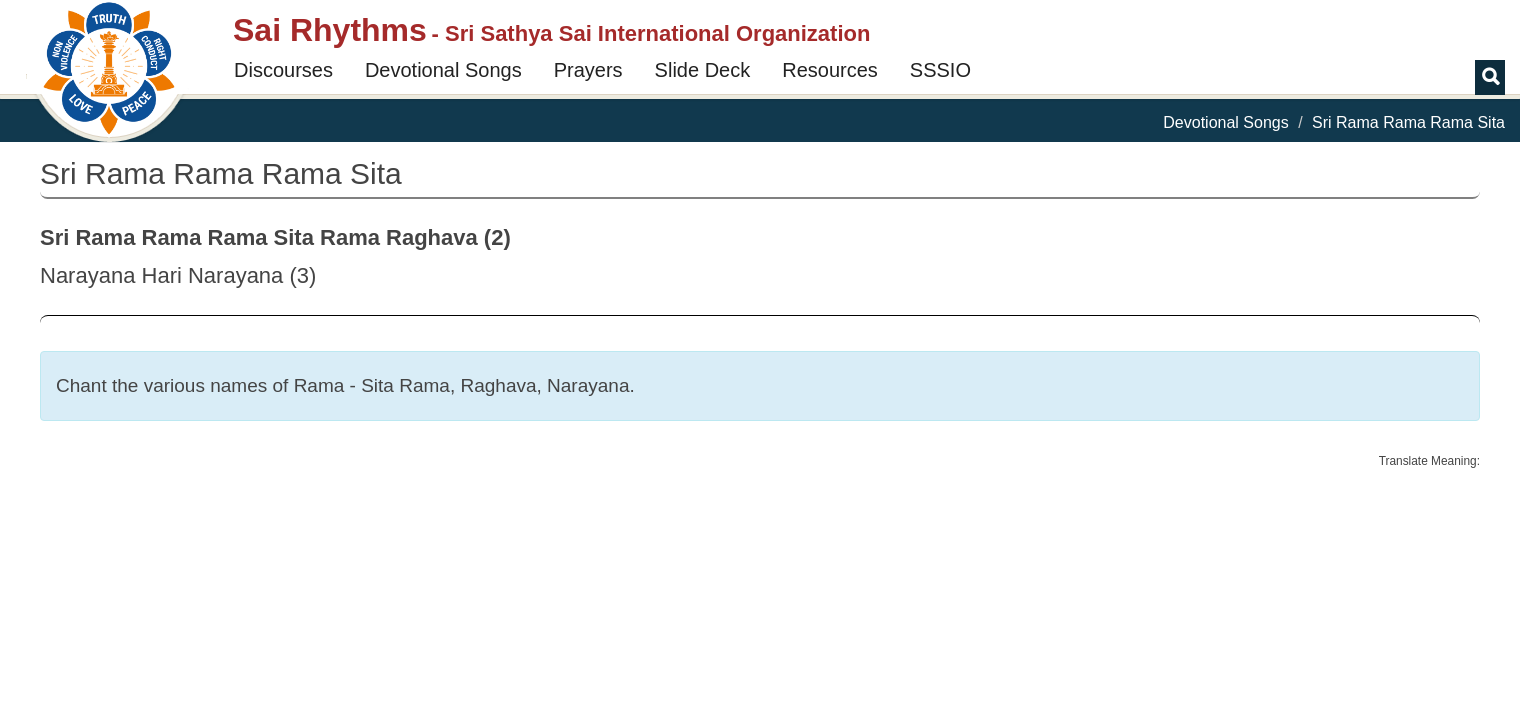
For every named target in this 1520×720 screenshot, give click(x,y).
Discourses (283, 70)
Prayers (588, 70)
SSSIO (940, 70)
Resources (830, 70)
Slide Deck (703, 70)
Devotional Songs (443, 70)
